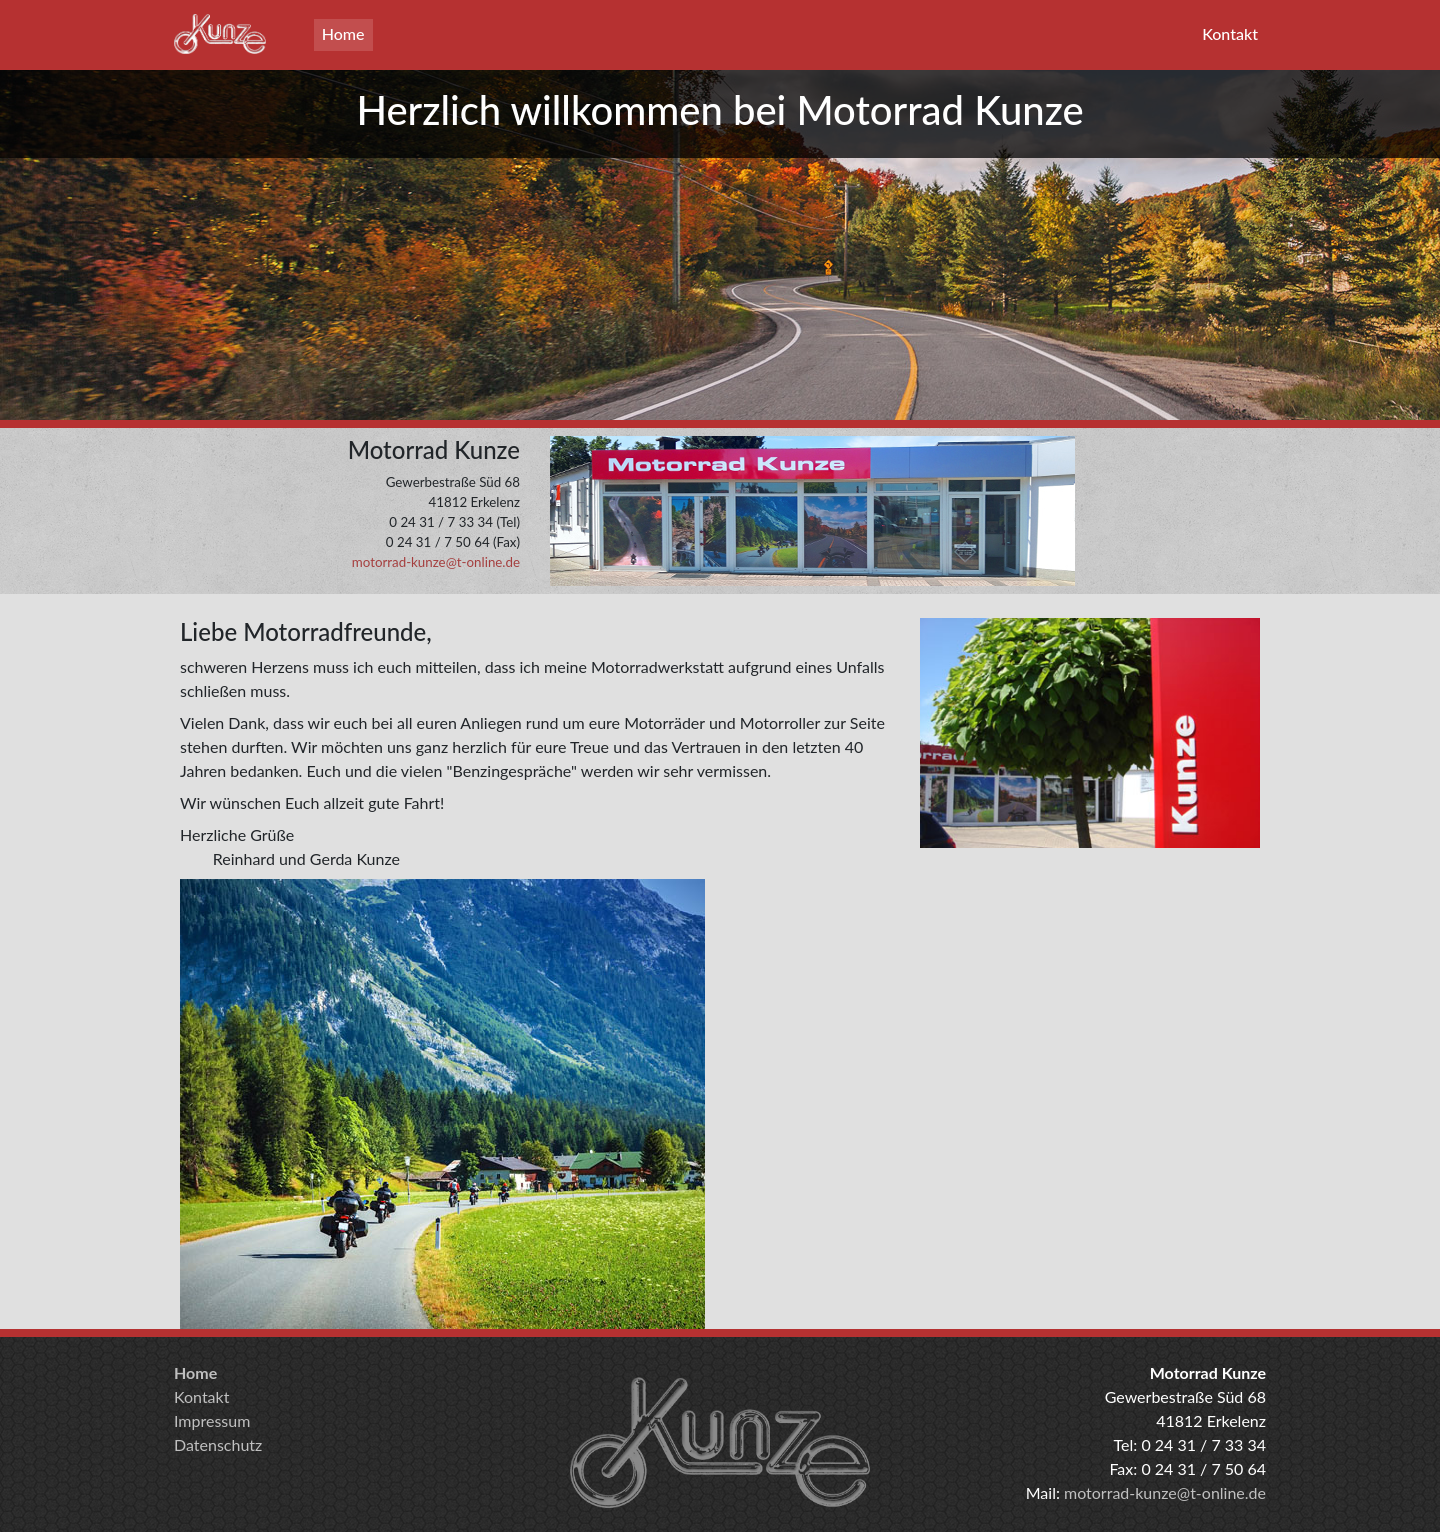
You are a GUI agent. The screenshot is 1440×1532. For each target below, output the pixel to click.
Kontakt (1230, 33)
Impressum (212, 1420)
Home (343, 33)
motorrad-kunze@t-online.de (436, 562)
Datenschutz (218, 1444)
